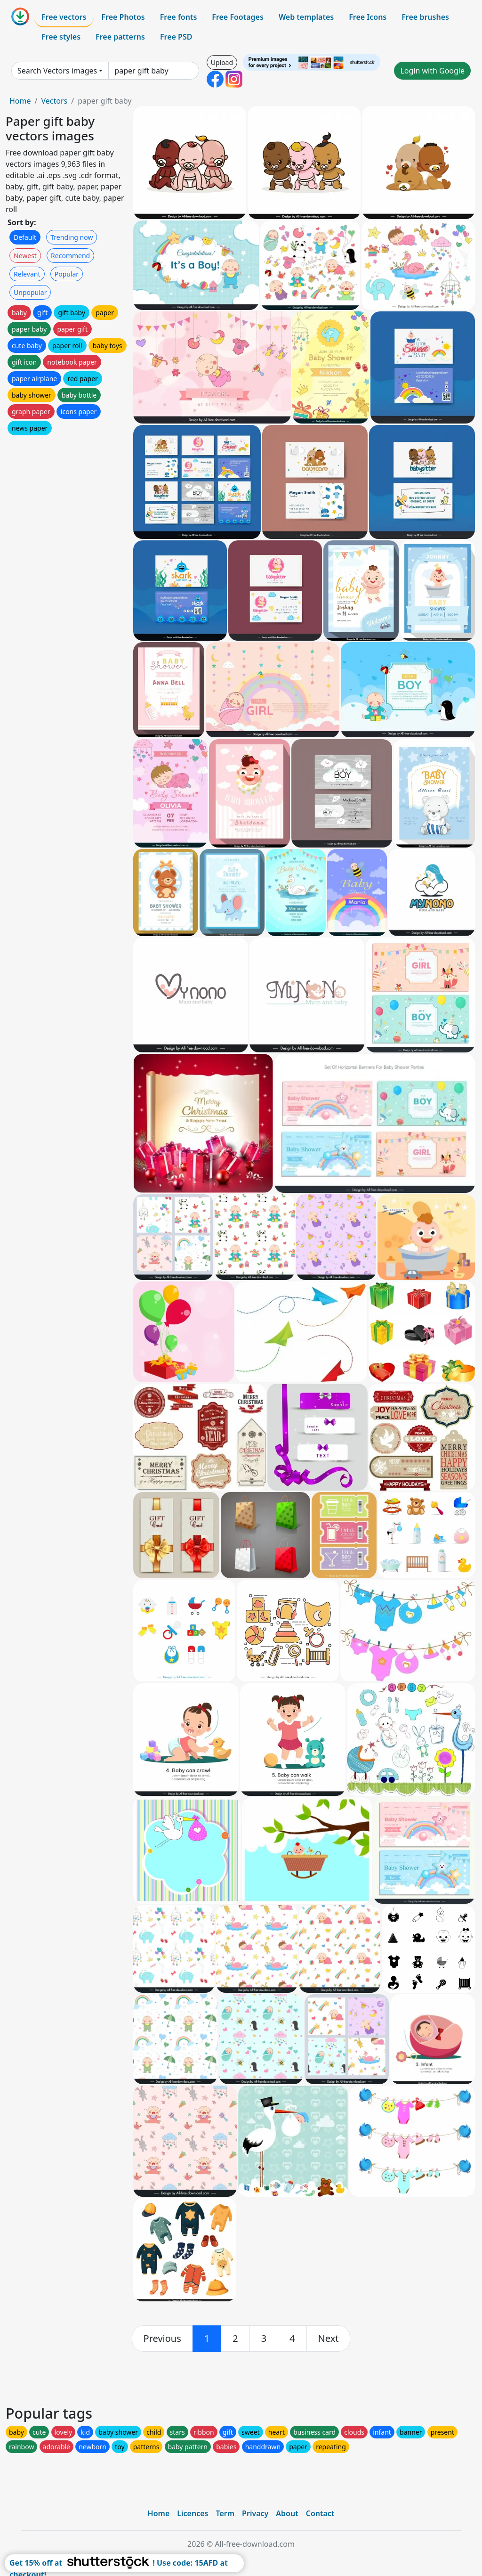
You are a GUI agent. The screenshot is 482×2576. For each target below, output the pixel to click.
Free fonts (178, 17)
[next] (328, 2338)
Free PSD (176, 37)
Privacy (255, 2513)
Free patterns (120, 37)
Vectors (54, 101)
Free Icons (367, 17)
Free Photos (123, 17)
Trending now (71, 237)
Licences (192, 2513)
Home (20, 101)
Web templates (306, 17)
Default (25, 237)
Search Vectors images (57, 70)
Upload (222, 62)
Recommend (70, 255)
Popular (67, 273)
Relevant (27, 273)
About (287, 2513)
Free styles (60, 37)
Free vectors (63, 17)
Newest (25, 255)
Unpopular (30, 292)
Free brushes (425, 17)
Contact (320, 2513)
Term (225, 2513)
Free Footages (238, 17)
